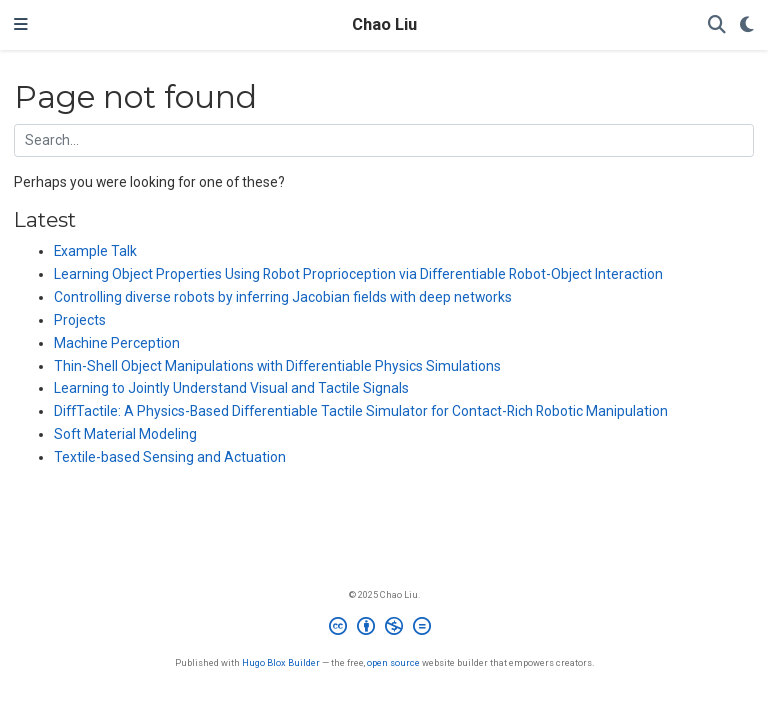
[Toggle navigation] (21, 25)
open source (393, 662)
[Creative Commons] (384, 629)
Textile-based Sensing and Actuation (170, 457)
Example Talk (95, 251)
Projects (80, 320)
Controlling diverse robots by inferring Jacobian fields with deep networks (283, 297)
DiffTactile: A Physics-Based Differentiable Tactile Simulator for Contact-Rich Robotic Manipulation (361, 411)
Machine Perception (117, 343)
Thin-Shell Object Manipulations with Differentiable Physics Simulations (277, 366)
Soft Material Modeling (125, 434)
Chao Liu (384, 24)
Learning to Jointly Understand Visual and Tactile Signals (231, 388)
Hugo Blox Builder (281, 662)
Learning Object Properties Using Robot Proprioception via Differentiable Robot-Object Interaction (358, 274)
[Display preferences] (747, 25)
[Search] (717, 25)
